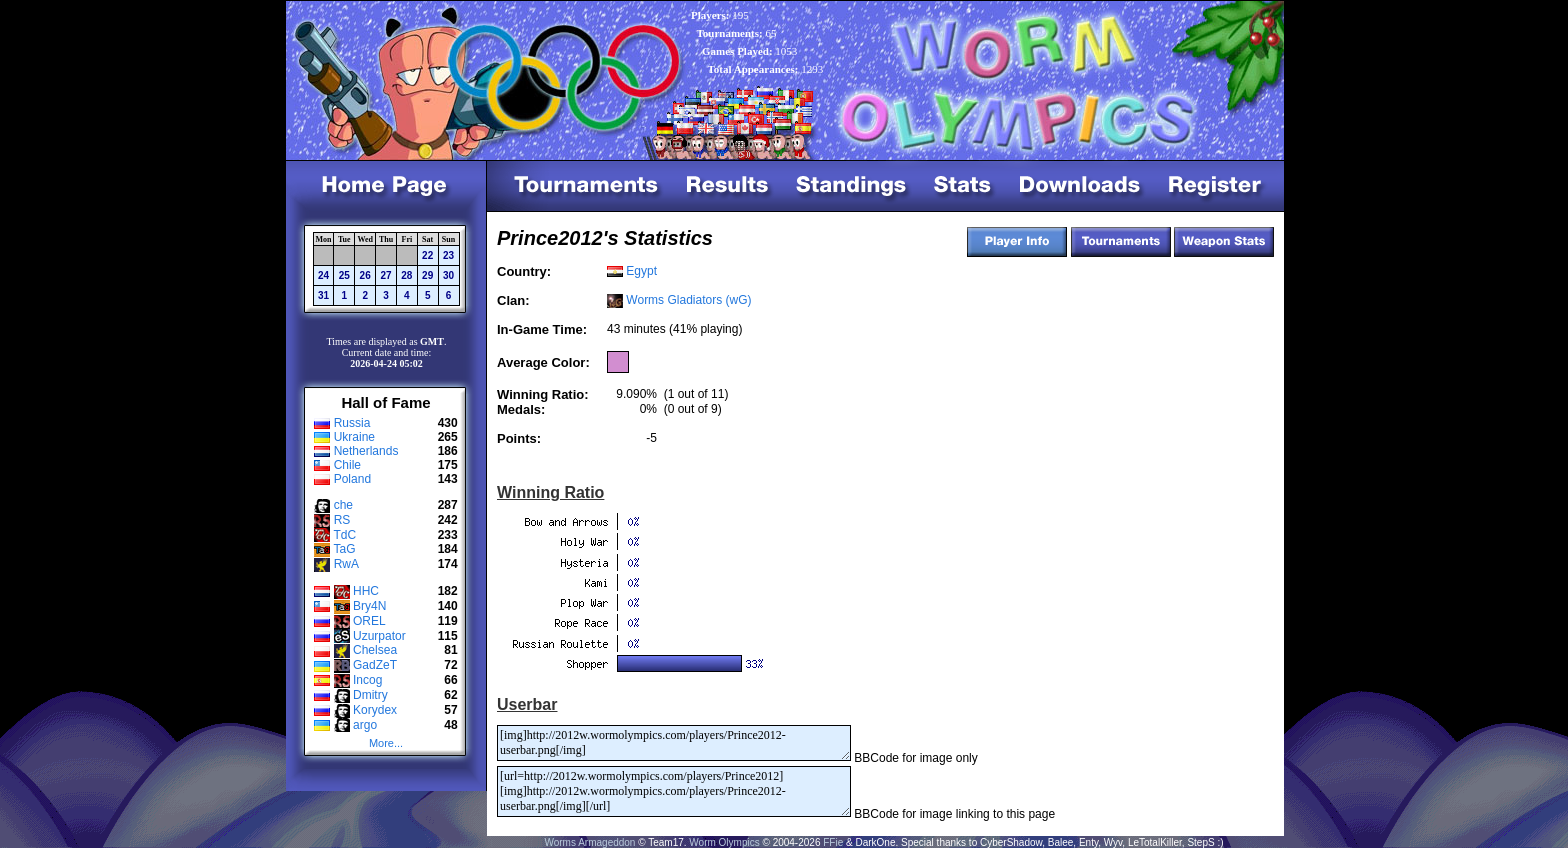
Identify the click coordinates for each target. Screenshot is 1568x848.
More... (386, 743)
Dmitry (370, 695)
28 (406, 275)
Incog (367, 680)
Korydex (375, 710)
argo (365, 725)
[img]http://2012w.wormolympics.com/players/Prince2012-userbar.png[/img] (674, 743)
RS (342, 520)
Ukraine (354, 437)
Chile (347, 465)
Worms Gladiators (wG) (688, 300)
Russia (352, 423)
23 (448, 255)
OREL (369, 621)
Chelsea (375, 650)
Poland (352, 479)
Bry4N (369, 606)
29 (427, 275)
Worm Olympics (724, 842)
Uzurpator (379, 636)
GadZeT (375, 665)
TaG (344, 549)
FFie (833, 842)
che (343, 505)
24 (323, 275)
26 (365, 275)
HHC (366, 591)
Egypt (641, 271)
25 (344, 275)
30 (448, 275)
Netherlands (366, 451)
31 (323, 295)
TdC (344, 535)
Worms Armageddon (589, 842)
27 (385, 275)
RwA (346, 564)
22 (427, 255)
